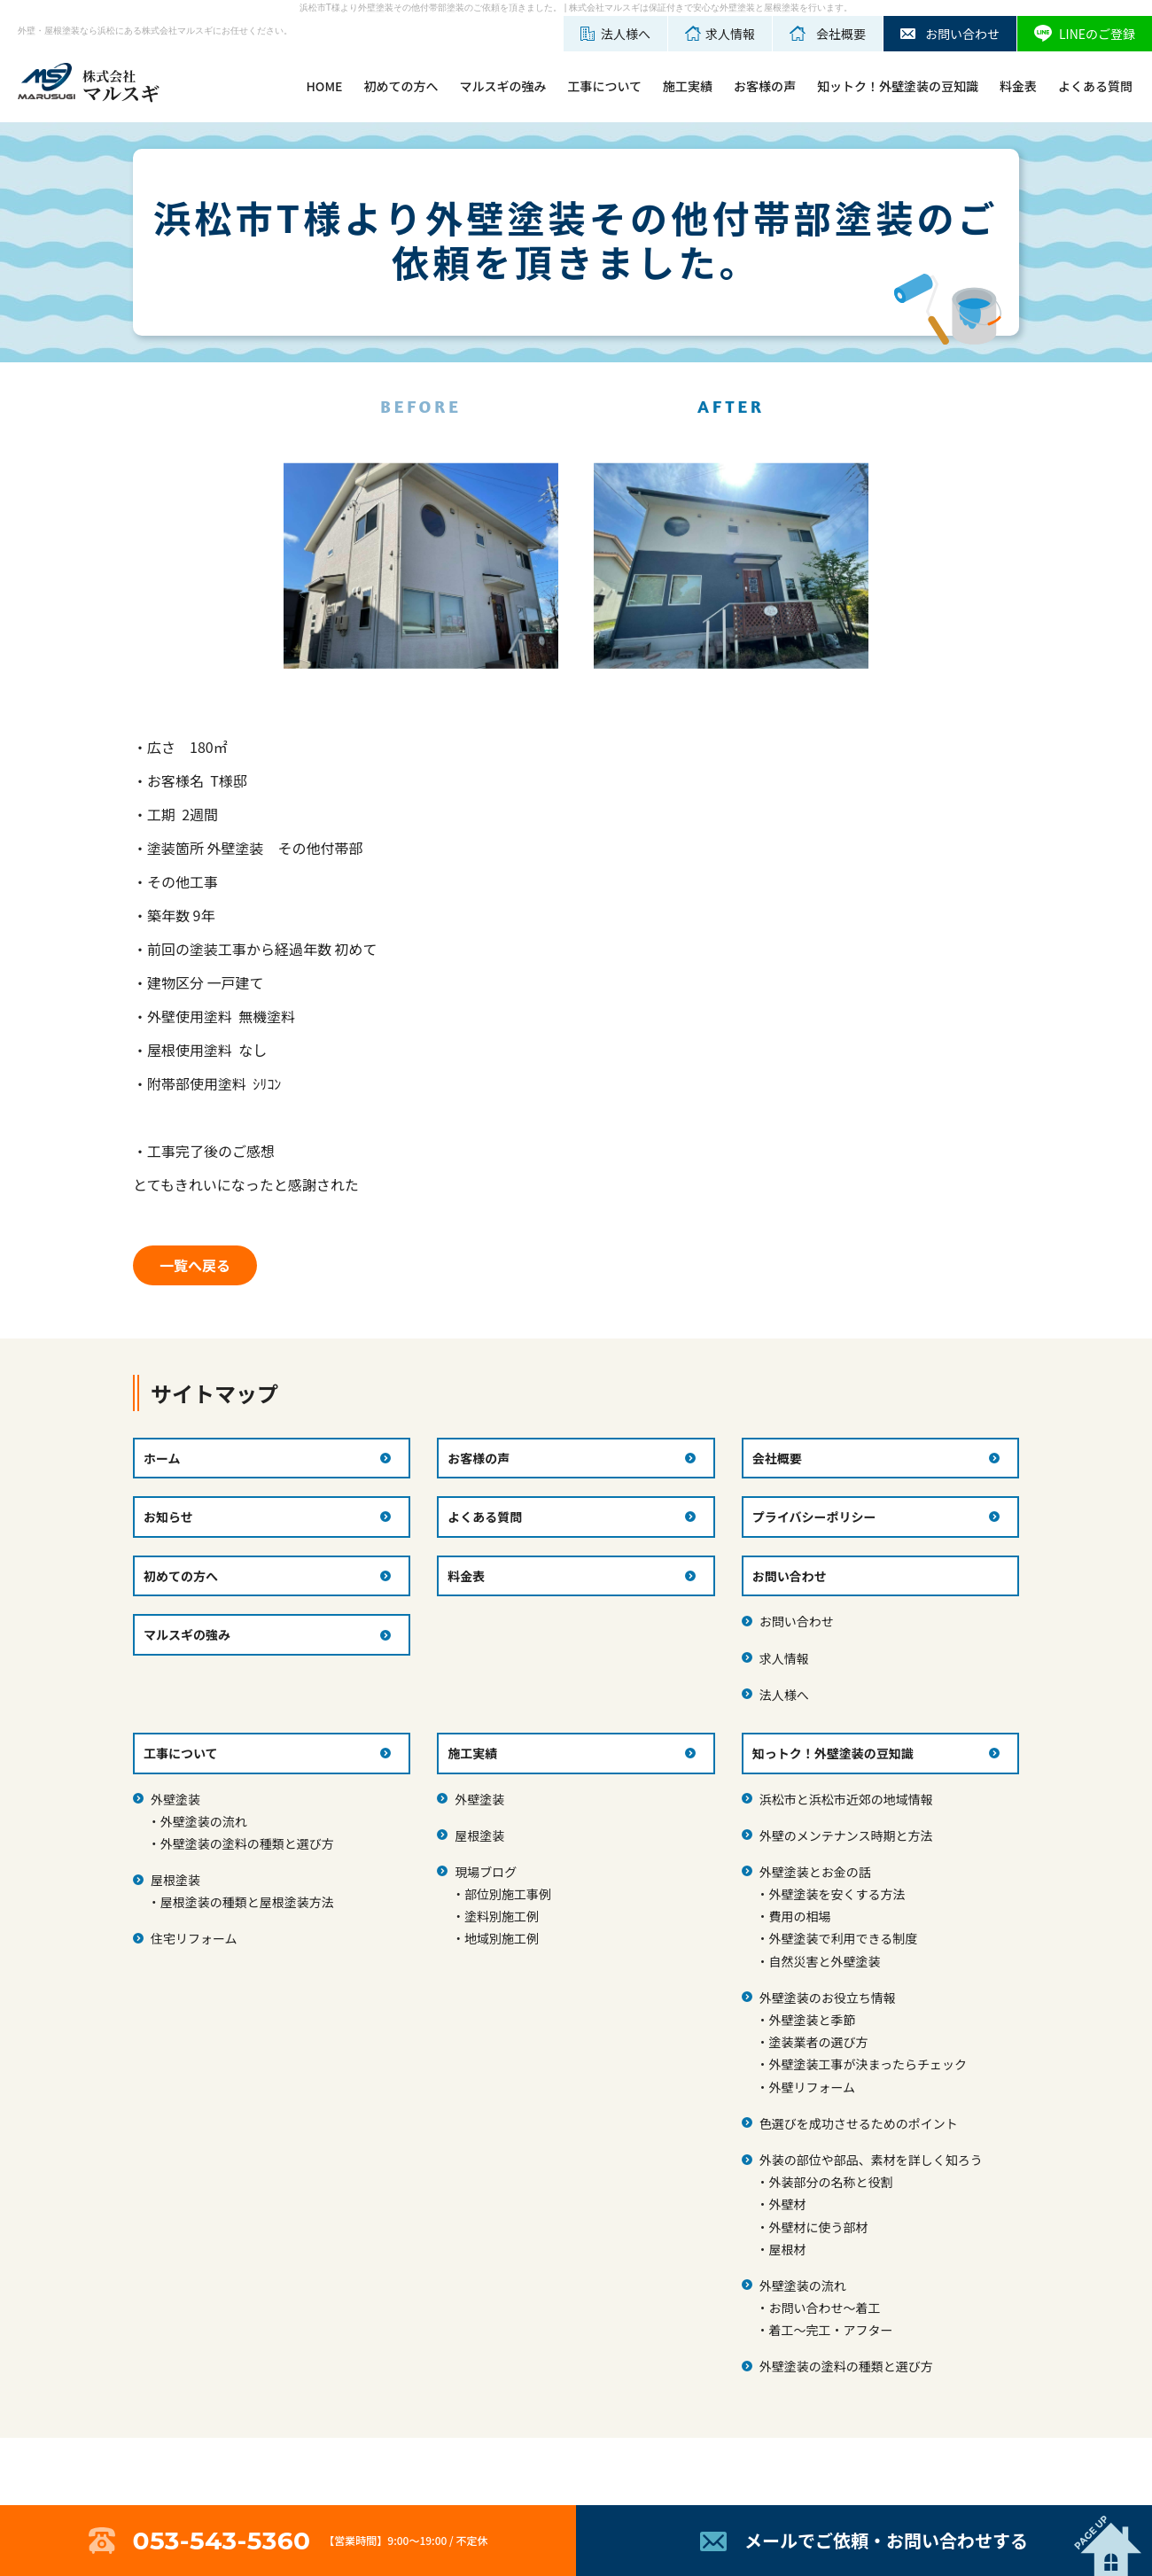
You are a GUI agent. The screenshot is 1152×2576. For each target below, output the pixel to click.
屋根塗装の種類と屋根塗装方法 (247, 1902)
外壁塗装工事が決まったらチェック (867, 2064)
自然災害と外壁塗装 (824, 1961)
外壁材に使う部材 (818, 2227)
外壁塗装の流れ (203, 1821)
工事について (604, 86)
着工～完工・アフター (830, 2330)
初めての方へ (400, 86)
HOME (324, 86)
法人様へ (784, 1694)
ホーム (162, 1458)
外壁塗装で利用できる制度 (842, 1938)
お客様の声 (765, 86)
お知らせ (168, 1516)
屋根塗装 (175, 1880)
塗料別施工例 (501, 1916)
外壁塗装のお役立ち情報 (827, 1997)
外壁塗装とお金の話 (815, 1872)
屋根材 (787, 2249)
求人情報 (784, 1658)
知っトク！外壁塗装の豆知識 (833, 1753)
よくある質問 (1095, 86)
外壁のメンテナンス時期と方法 (846, 1835)
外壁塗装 (175, 1799)
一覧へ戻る (195, 1265)
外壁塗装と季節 (811, 2020)
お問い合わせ (796, 1621)
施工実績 (687, 86)
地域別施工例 (501, 1938)
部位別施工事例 (507, 1894)
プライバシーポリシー (814, 1516)
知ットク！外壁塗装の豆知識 (897, 86)
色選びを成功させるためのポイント (858, 2123)
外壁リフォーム (811, 2087)
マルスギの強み (502, 86)
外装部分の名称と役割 (830, 2182)
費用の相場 (799, 1916)
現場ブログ (486, 1872)
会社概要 (777, 1458)
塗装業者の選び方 (818, 2042)
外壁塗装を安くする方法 (836, 1894)
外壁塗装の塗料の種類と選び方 (247, 1843)
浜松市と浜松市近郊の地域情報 (846, 1799)
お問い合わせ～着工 (824, 2307)
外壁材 (787, 2204)
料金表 (1018, 86)
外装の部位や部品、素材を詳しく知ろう (871, 2160)
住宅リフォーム (194, 1938)
